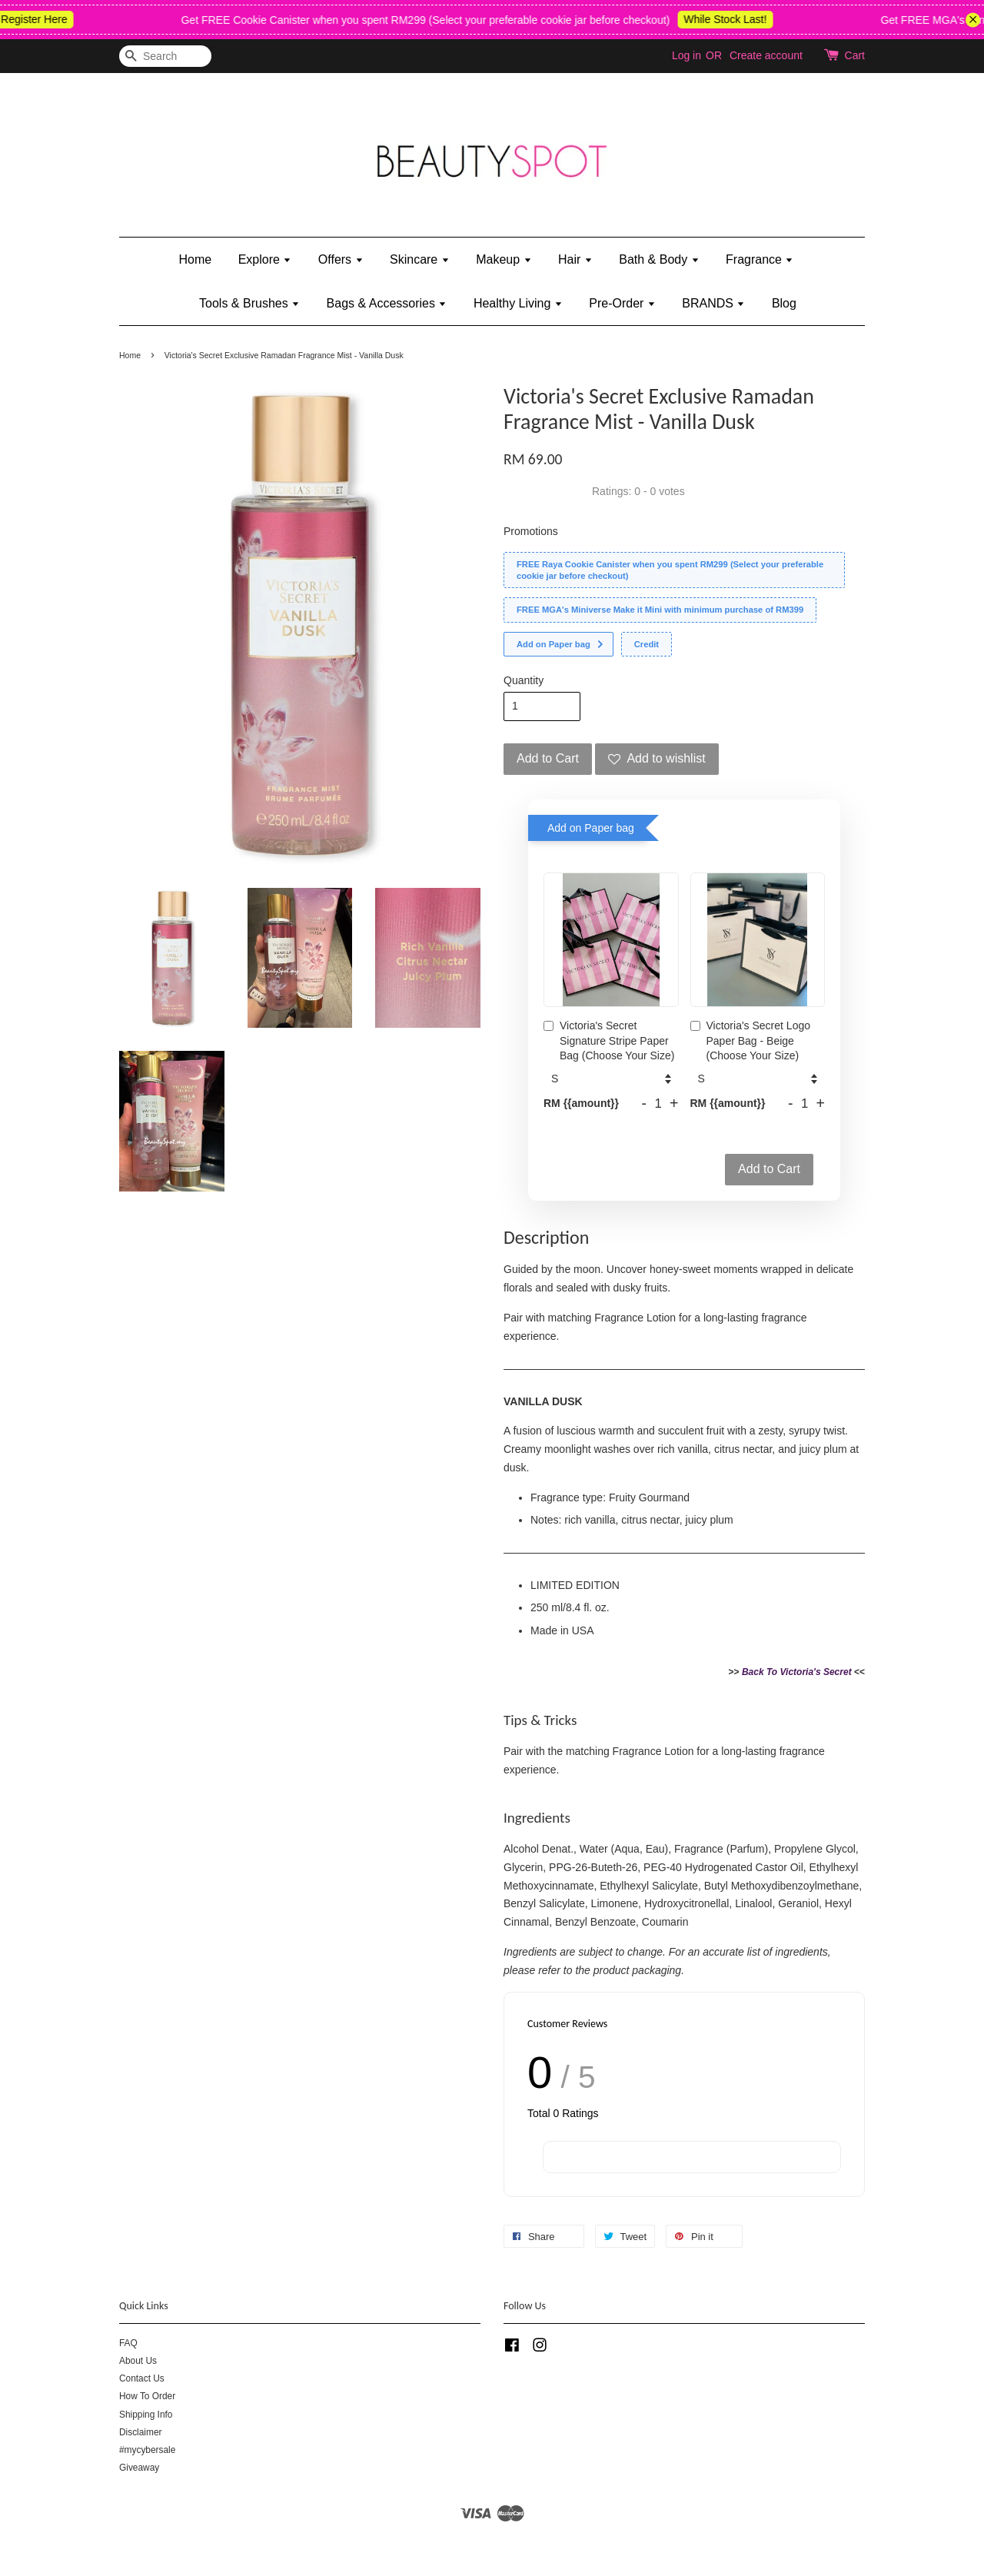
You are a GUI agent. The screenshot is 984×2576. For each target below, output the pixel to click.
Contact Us (142, 2378)
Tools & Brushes (249, 303)
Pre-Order (622, 303)
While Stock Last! (738, 19)
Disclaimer (140, 2432)
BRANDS (713, 303)
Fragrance (759, 259)
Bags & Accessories (387, 303)
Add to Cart (769, 1168)
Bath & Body (659, 259)
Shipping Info (145, 2414)
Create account (766, 55)
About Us (138, 2360)
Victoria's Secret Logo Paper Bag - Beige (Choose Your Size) (750, 1040)
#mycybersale (147, 2450)
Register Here (48, 19)
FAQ (128, 2343)
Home (195, 259)
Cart (855, 55)
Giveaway (139, 2467)
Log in (686, 55)
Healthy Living (518, 303)
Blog (784, 303)
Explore (265, 259)
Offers (341, 259)
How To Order (147, 2396)
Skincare (420, 259)
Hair (575, 259)
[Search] (165, 56)
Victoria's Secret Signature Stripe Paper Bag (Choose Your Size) (609, 1040)
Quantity (524, 680)
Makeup (503, 259)
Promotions (531, 531)
